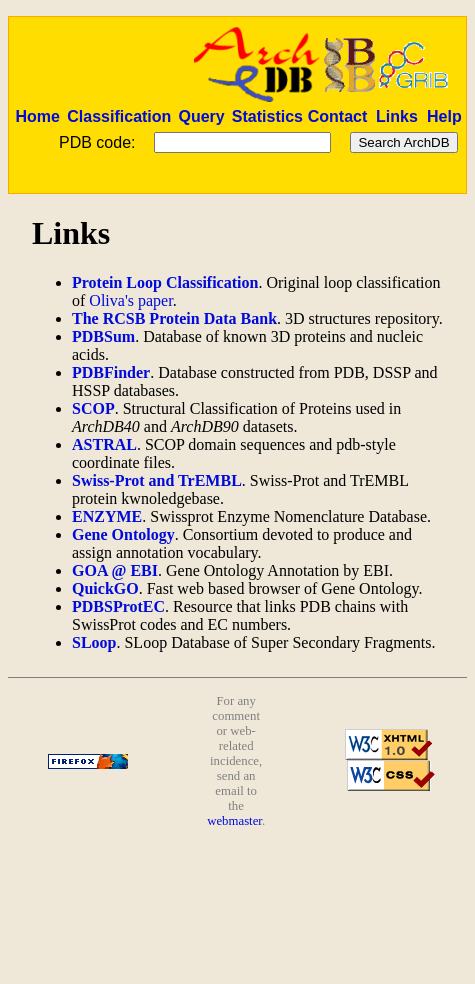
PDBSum (103, 336)
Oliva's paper (130, 300)
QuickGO (105, 588)
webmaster (234, 821)
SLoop (94, 642)
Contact (338, 116)
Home (37, 116)
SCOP (93, 408)
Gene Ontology (123, 534)
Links (397, 116)
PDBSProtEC (118, 606)
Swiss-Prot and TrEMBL (157, 480)
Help (444, 116)
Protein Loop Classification (165, 282)
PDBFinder (111, 372)
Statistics (267, 116)
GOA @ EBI (115, 570)
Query (201, 116)
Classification (119, 116)
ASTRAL (104, 444)
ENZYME (107, 516)
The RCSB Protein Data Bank (174, 318)
